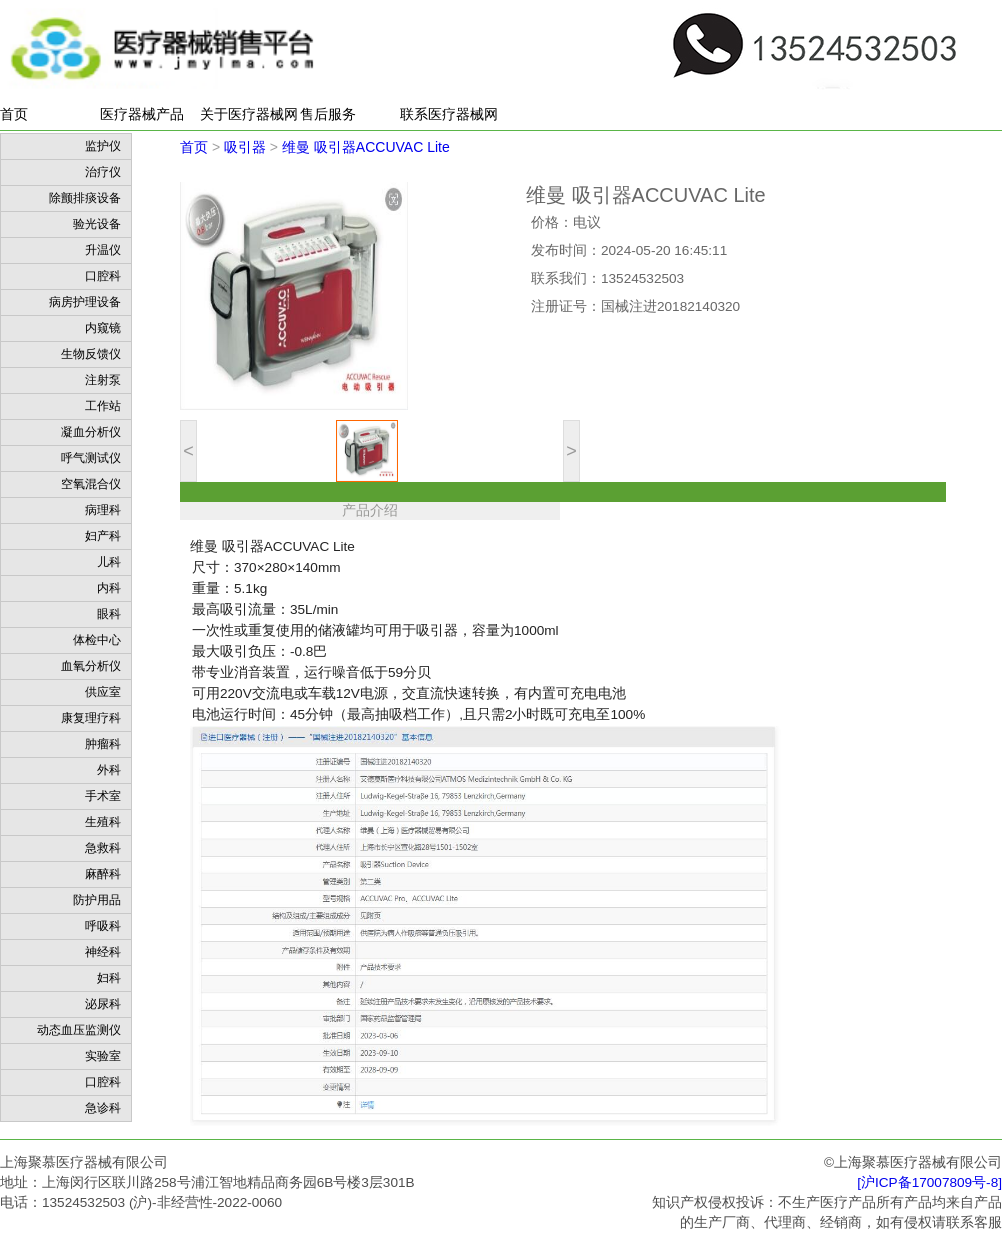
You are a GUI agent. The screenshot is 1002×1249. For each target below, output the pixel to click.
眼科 (109, 614)
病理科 (103, 510)
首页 (14, 114)
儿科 (109, 562)
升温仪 (103, 250)
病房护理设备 (85, 302)
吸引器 (245, 147)
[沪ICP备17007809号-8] (929, 1182)
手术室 (103, 796)
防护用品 (97, 900)
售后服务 (328, 114)
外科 (109, 770)
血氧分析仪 (91, 666)
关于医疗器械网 (249, 114)
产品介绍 (370, 510)
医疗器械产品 (142, 114)
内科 (109, 588)
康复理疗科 (91, 718)
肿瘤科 (103, 744)
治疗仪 (103, 172)
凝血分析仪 (91, 432)
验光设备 (97, 224)
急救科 (103, 848)
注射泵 (103, 380)
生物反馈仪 (91, 354)
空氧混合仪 (91, 484)
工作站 (103, 406)
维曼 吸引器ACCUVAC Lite (366, 147)
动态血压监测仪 (79, 1030)
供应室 (103, 692)
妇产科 (103, 536)
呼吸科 (103, 926)
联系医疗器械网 (449, 114)
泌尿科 (103, 1004)
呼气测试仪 (91, 458)
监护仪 (103, 146)
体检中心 (97, 640)
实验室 (103, 1056)
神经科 (103, 952)
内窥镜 (103, 328)
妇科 (109, 978)
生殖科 (103, 822)
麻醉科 (103, 874)
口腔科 (103, 276)
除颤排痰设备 (85, 198)
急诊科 (103, 1108)
